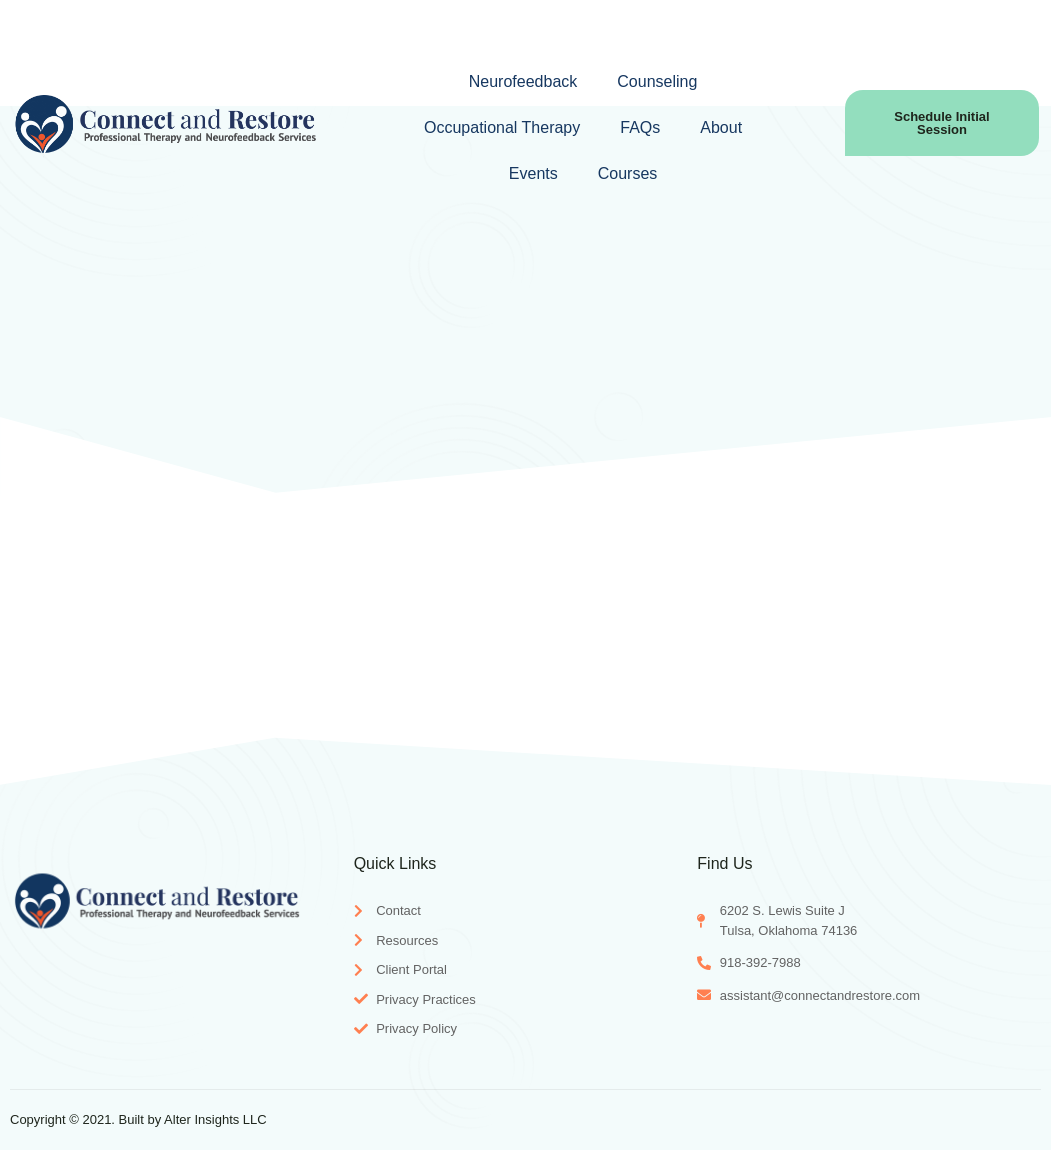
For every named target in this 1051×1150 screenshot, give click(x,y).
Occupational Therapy (502, 127)
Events (533, 173)
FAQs (640, 127)
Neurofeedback (523, 81)
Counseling (657, 81)
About (721, 127)
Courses (628, 173)
